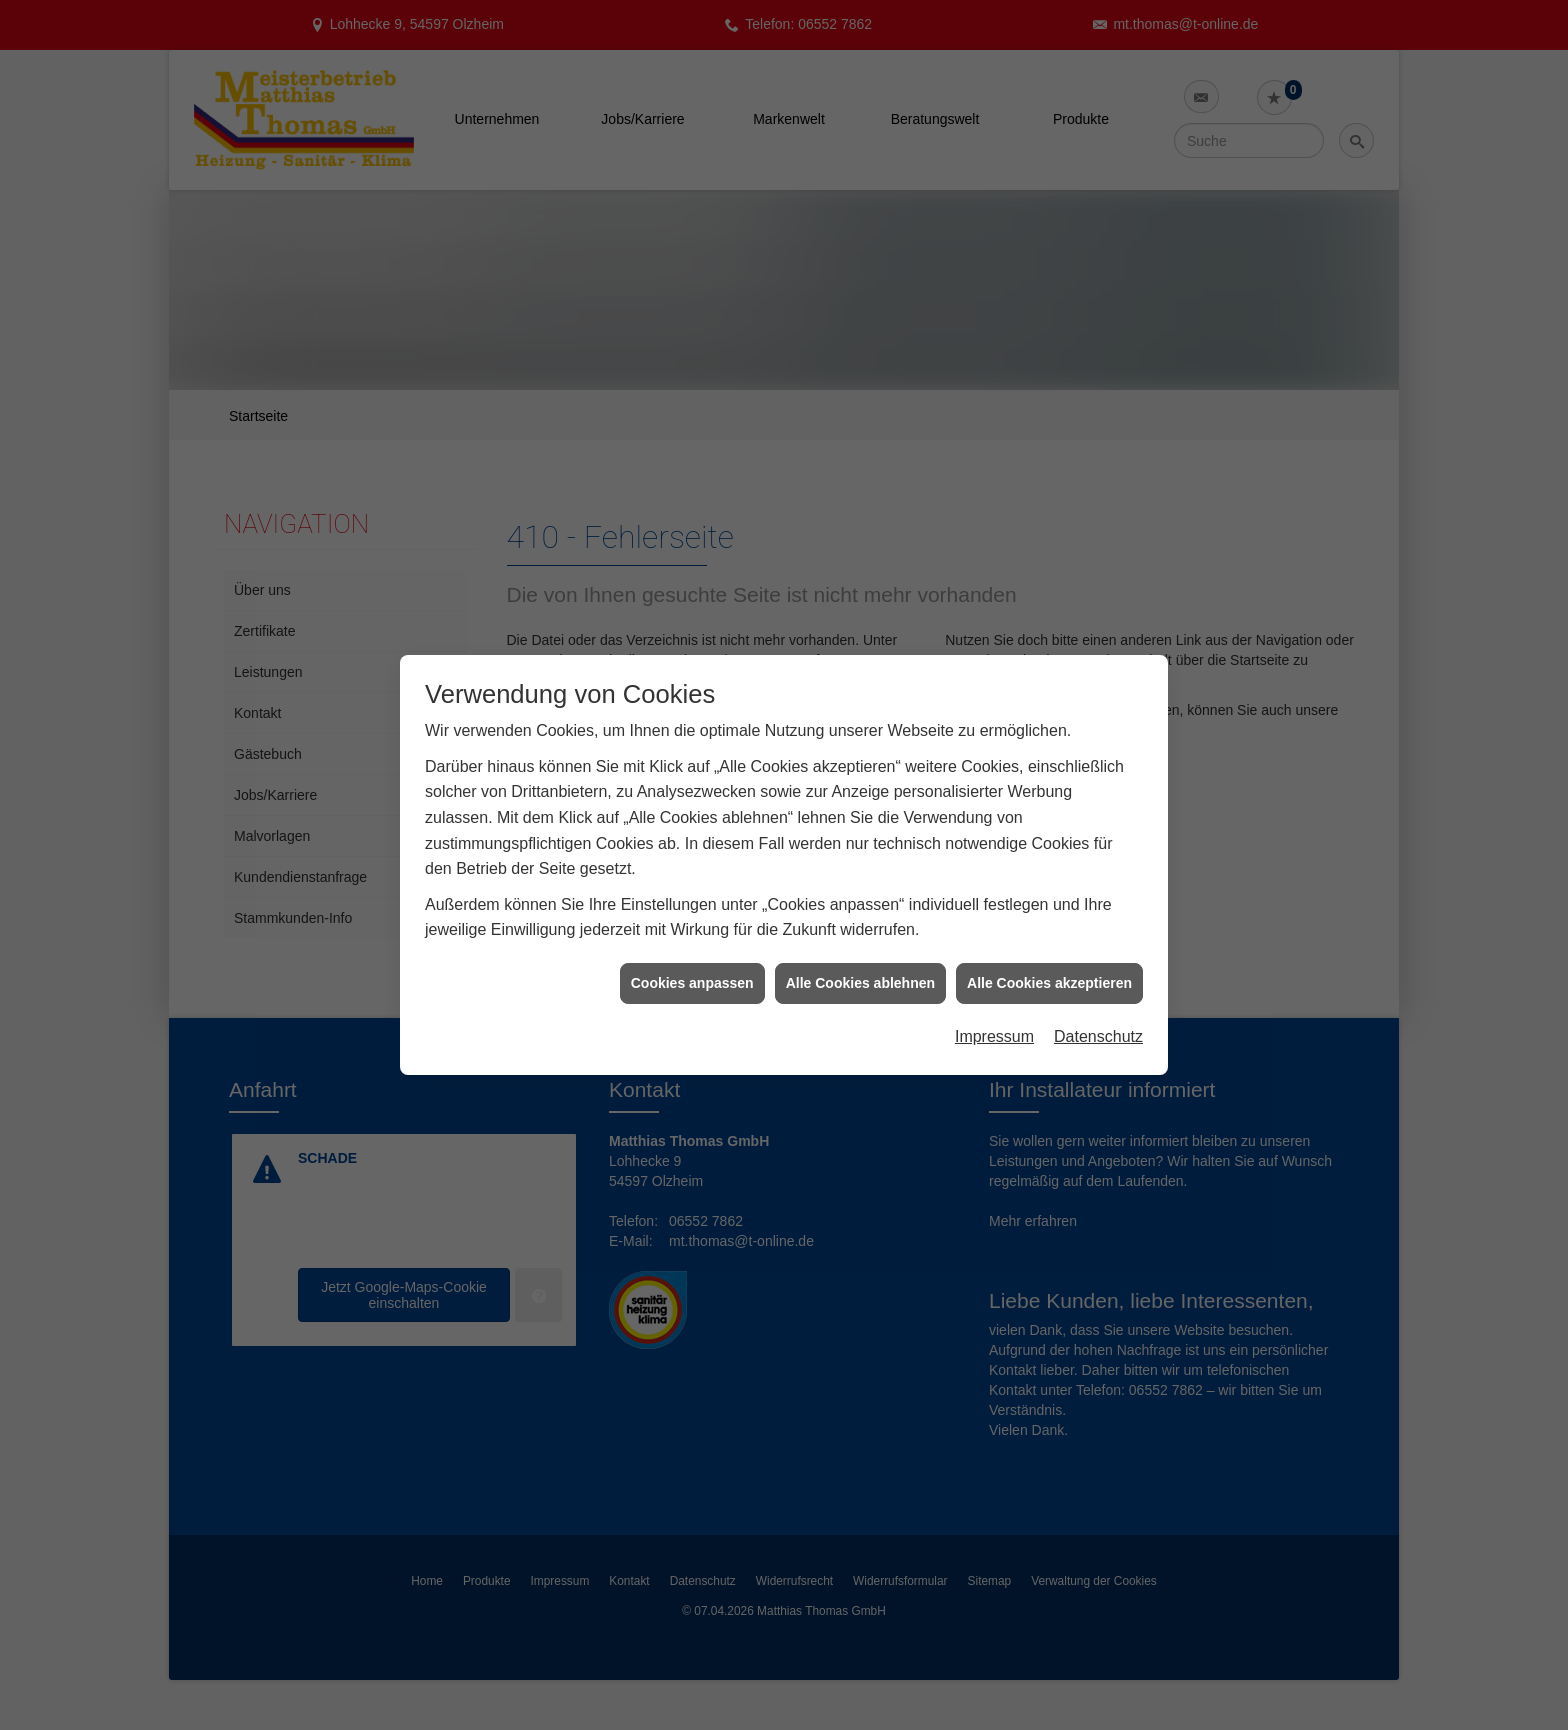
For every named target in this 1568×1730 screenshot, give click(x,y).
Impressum (994, 999)
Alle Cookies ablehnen (860, 945)
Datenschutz (1098, 999)
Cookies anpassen (692, 945)
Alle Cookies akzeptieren (1049, 945)
